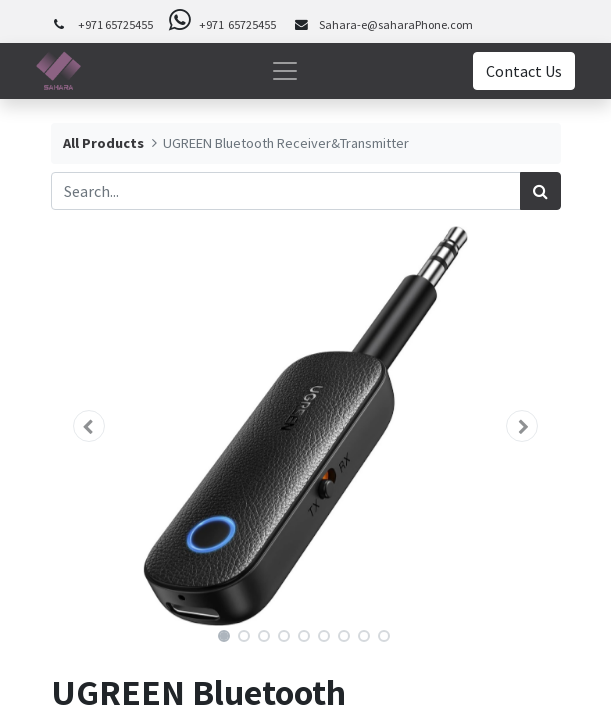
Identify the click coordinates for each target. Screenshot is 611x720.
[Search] (540, 191)
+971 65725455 (115, 24)
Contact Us (524, 71)
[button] (89, 426)
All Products (103, 143)
